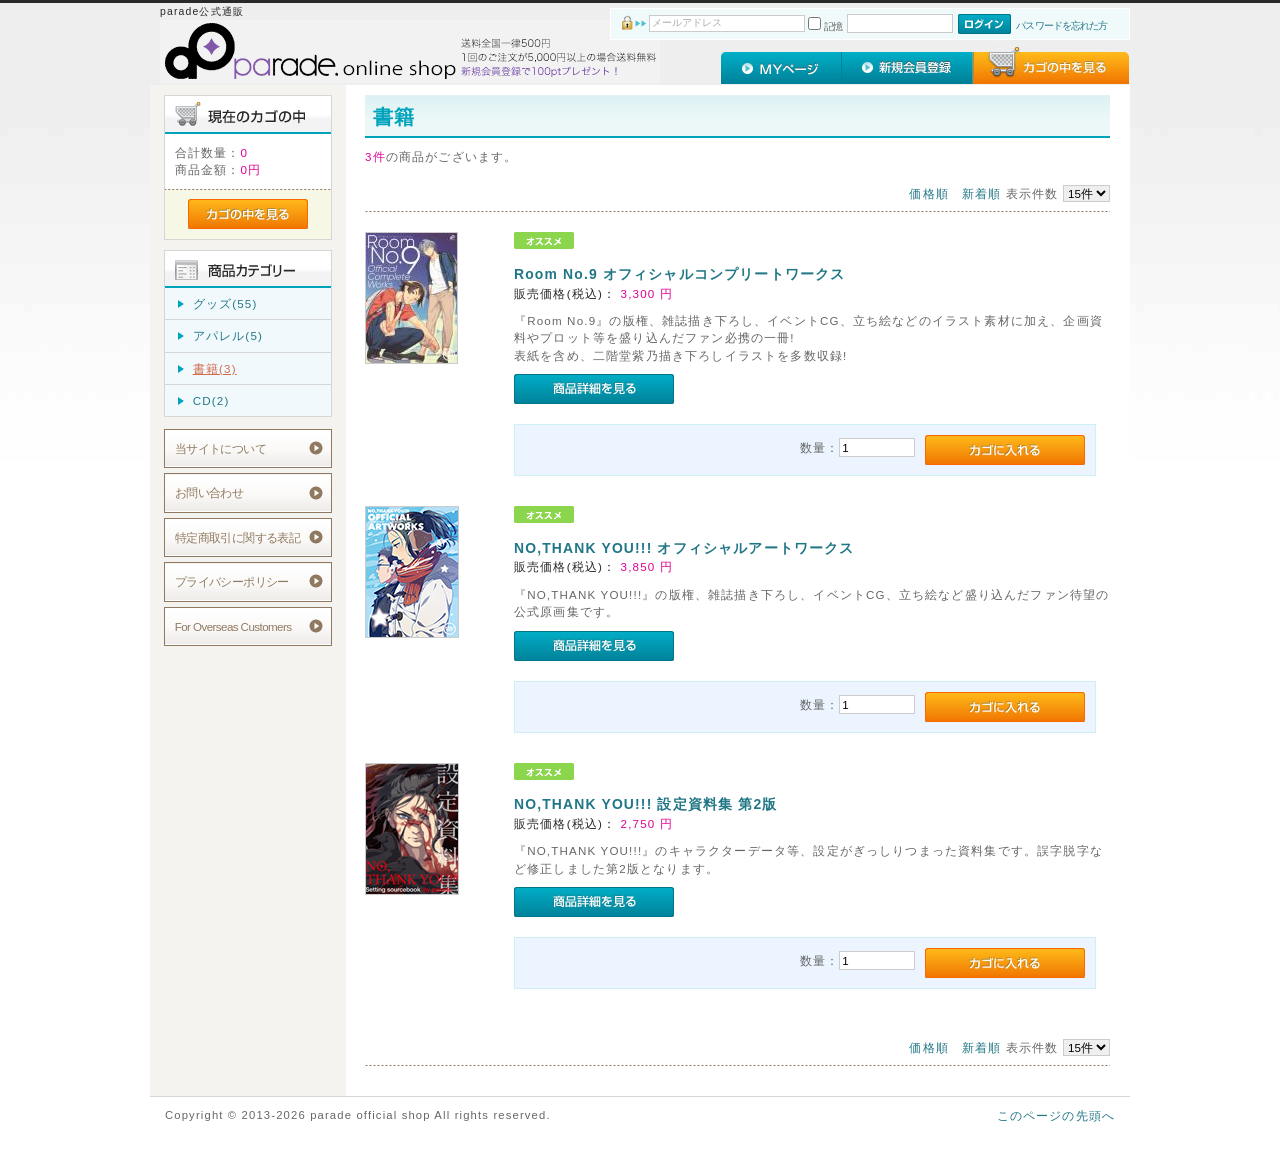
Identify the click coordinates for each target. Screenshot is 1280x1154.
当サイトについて (220, 448)
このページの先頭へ (1056, 1115)
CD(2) (211, 400)
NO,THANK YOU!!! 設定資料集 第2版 (646, 804)
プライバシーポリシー (232, 581)
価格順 (928, 193)
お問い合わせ (209, 492)
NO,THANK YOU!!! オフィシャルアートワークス (684, 548)
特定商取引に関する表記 (238, 537)
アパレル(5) (228, 335)
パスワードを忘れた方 (1061, 25)
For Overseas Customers (233, 626)
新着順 (981, 193)
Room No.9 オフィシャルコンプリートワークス (679, 274)
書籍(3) (215, 368)
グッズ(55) (225, 303)
